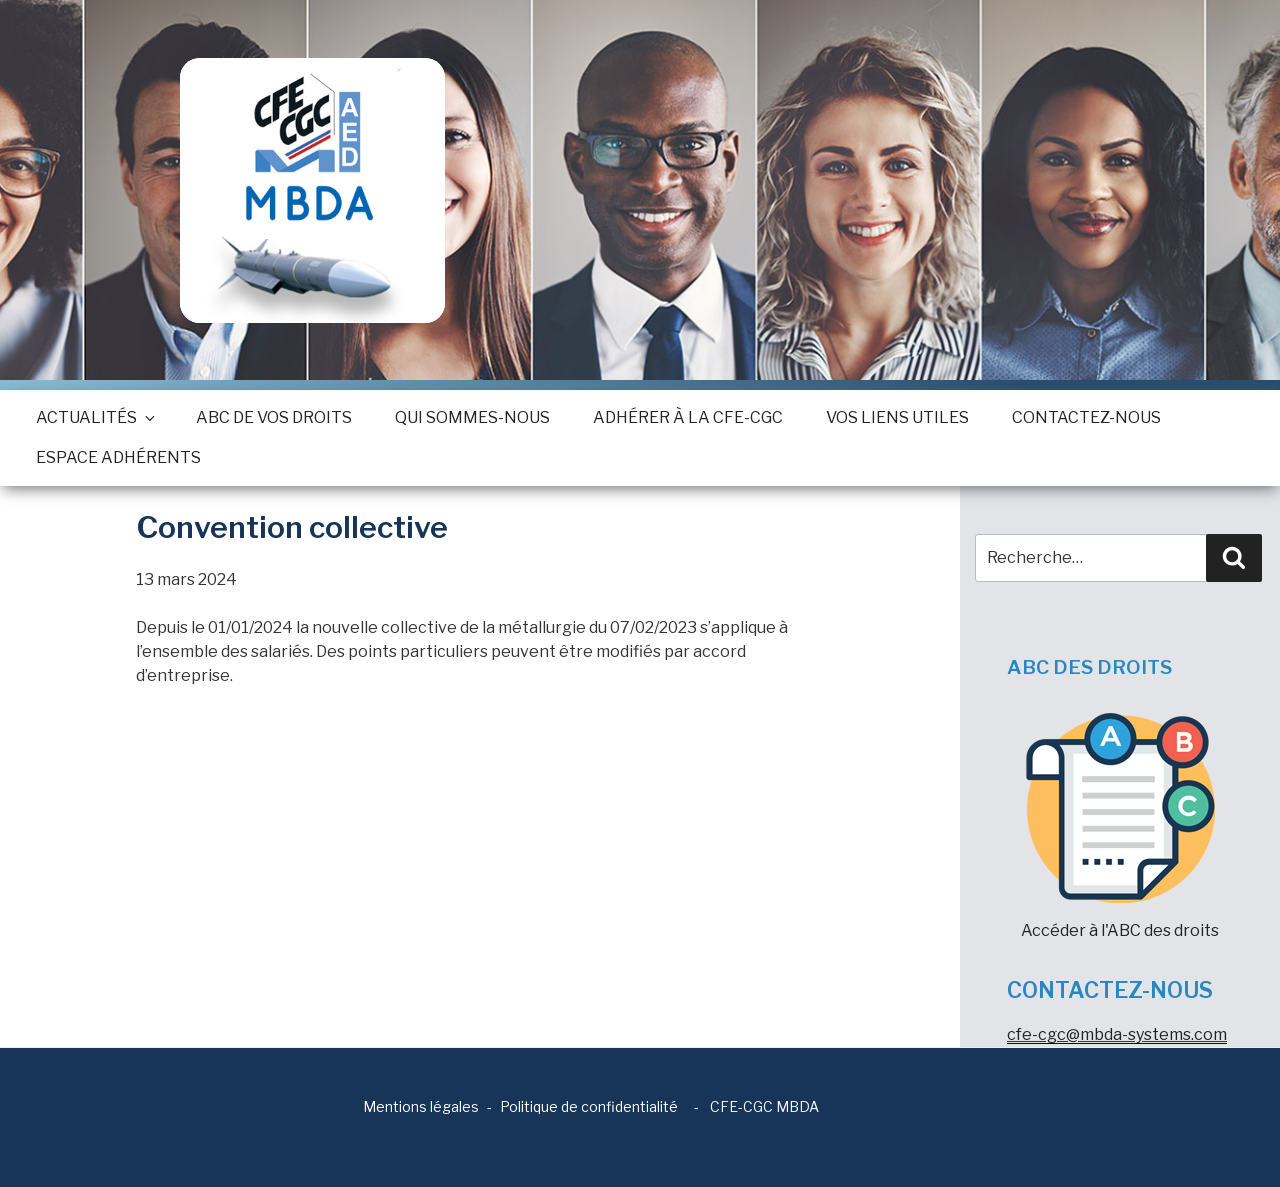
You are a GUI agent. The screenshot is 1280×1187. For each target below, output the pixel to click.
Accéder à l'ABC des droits (1120, 826)
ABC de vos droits (274, 417)
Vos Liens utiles (897, 417)
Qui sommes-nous (472, 417)
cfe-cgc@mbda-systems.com (1117, 1034)
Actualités (94, 417)
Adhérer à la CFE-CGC (688, 417)
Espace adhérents (118, 457)
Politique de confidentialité (589, 1106)
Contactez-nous (1086, 417)
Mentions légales (421, 1106)
